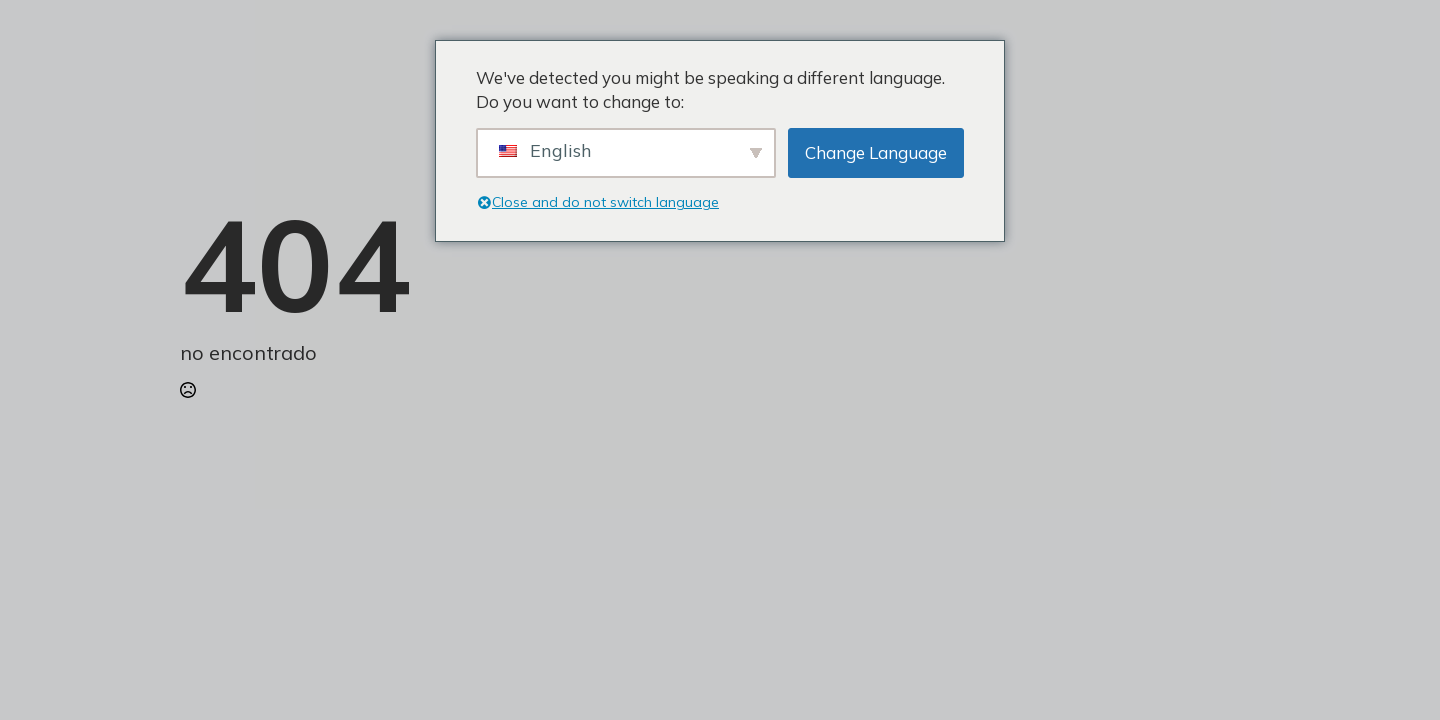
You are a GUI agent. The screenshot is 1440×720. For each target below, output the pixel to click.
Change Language (876, 152)
